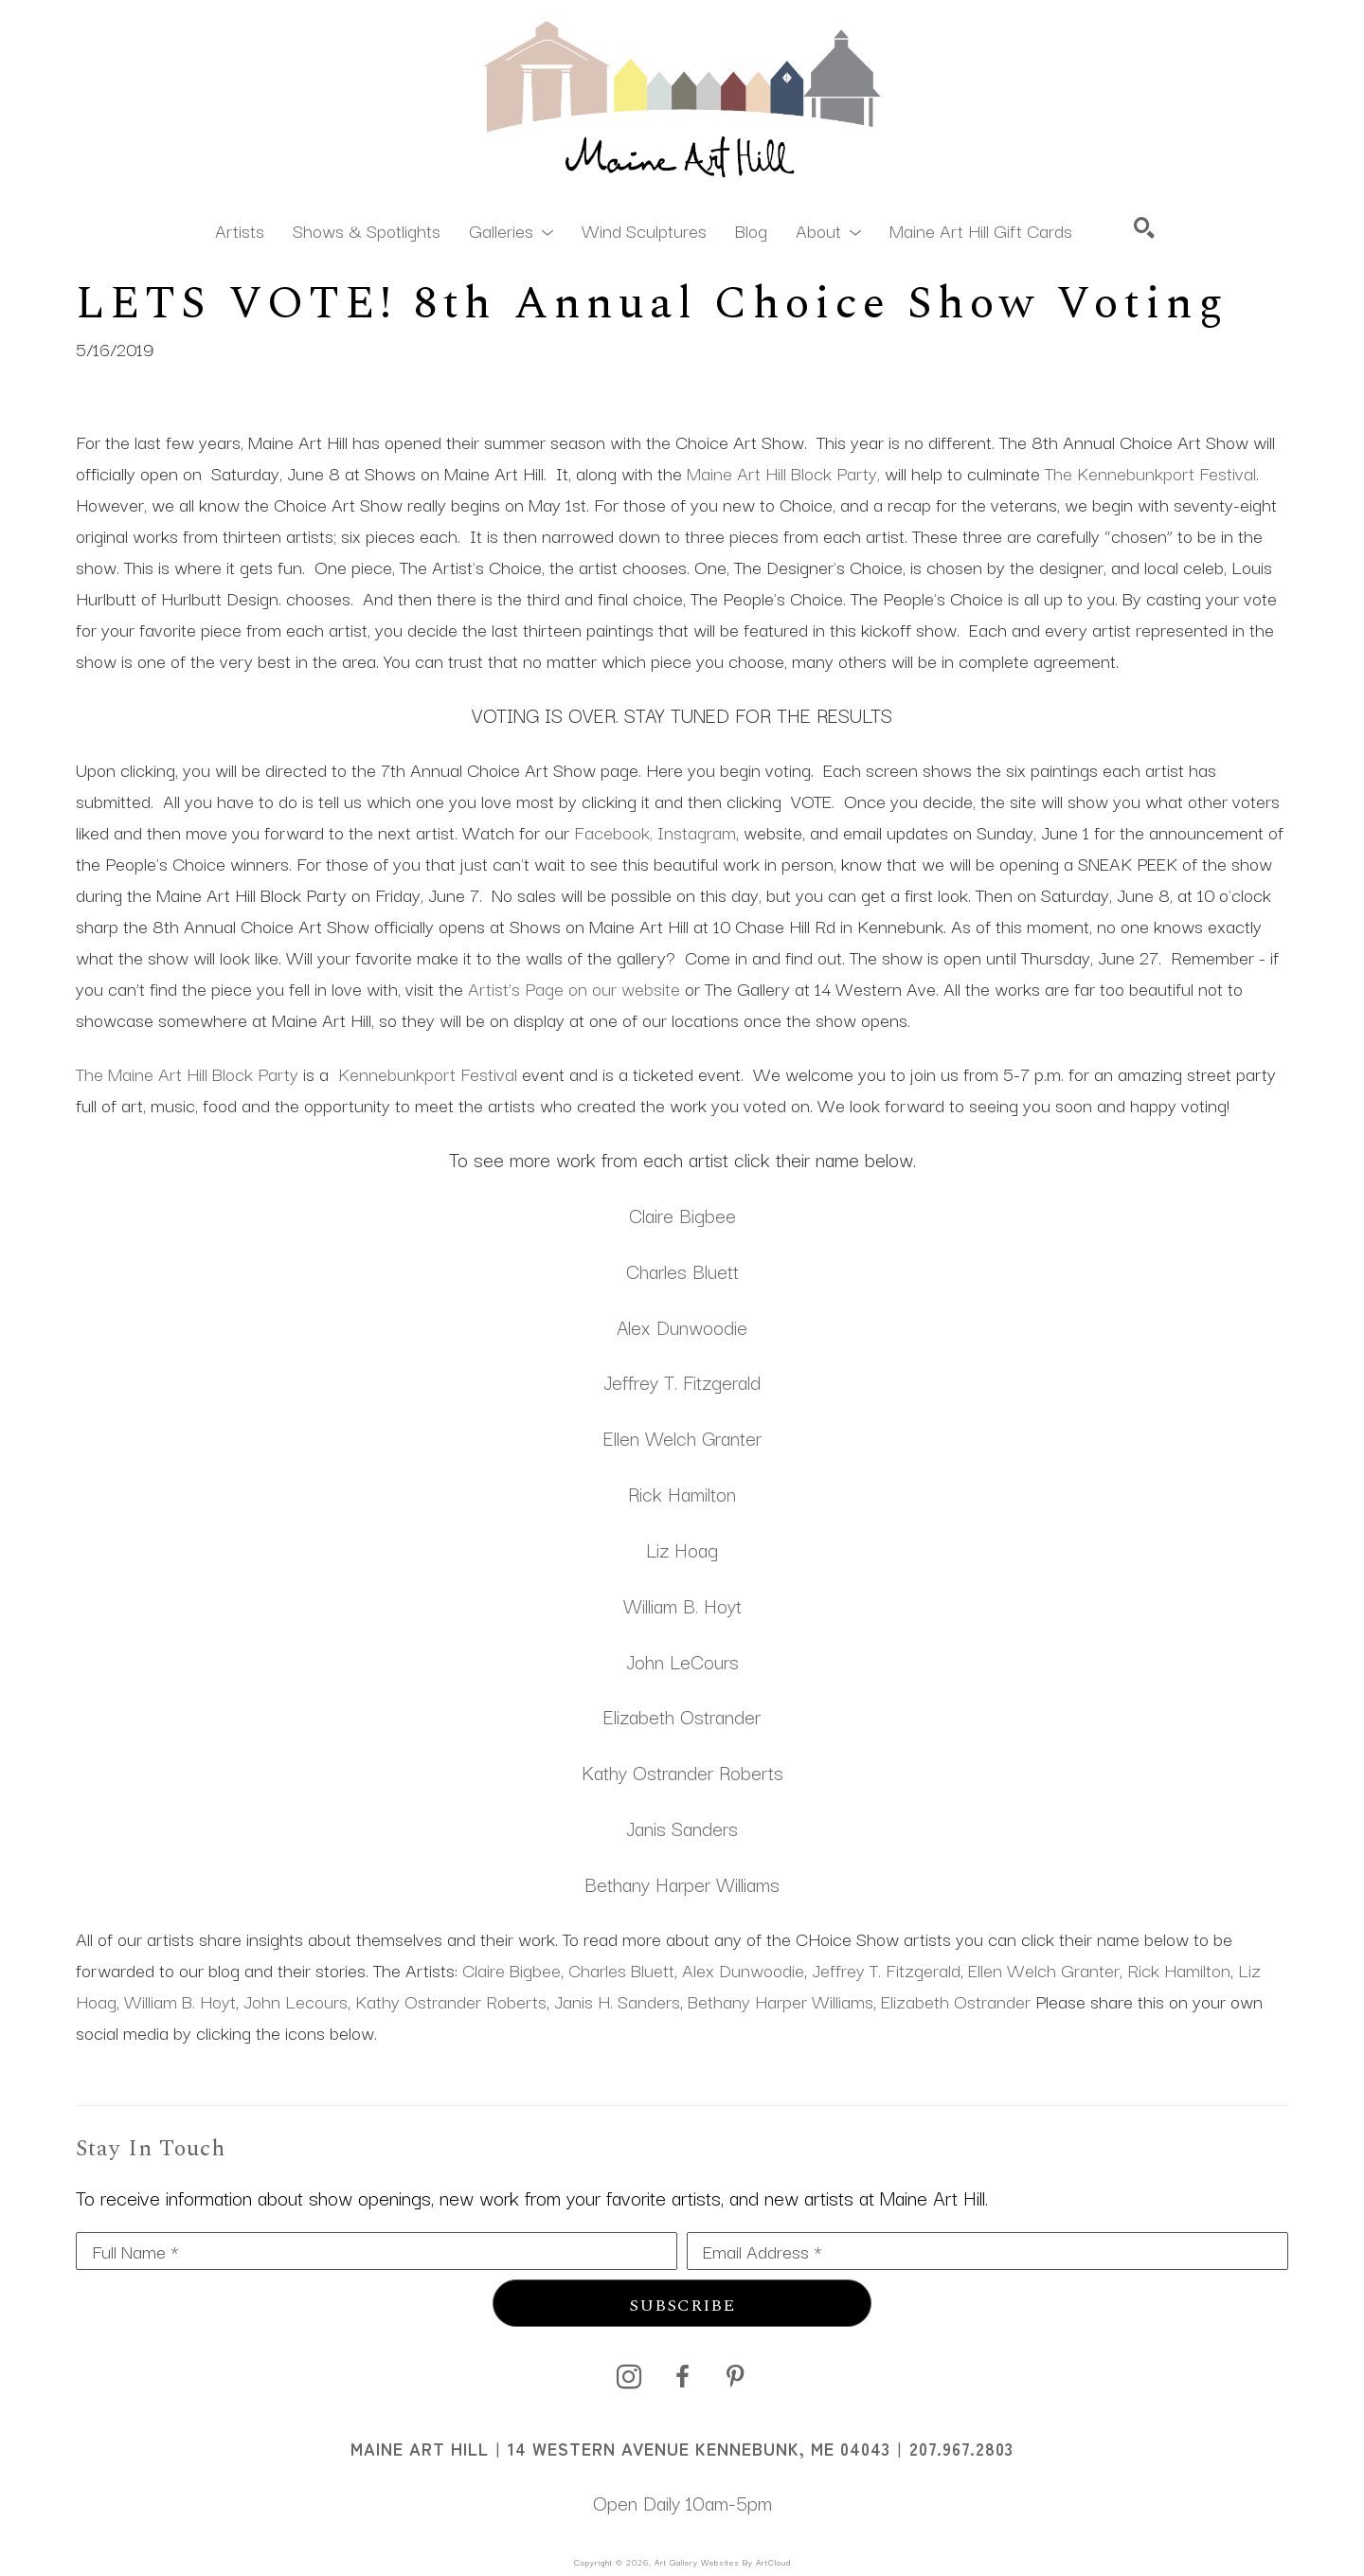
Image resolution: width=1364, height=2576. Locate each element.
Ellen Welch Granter (682, 1437)
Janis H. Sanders (617, 2001)
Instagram (696, 832)
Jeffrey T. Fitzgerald (682, 1381)
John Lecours (295, 2001)
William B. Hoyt (682, 1605)
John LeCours (682, 1661)
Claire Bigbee (682, 1214)
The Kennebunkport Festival (1150, 473)
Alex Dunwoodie (682, 1326)
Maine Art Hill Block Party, (783, 473)
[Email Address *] (987, 2251)
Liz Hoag (682, 1549)
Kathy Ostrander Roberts (451, 2001)
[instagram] (629, 2377)
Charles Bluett (682, 1270)
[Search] (1144, 227)
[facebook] (682, 2377)
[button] (511, 229)
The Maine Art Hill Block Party (187, 1073)
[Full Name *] (376, 2251)
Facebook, (613, 832)
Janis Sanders (682, 1827)
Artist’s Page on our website (574, 988)
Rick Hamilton (682, 1493)
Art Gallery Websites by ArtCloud (723, 2561)
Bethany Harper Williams (682, 1883)
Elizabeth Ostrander (682, 1716)
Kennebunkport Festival (427, 1073)
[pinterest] (735, 2377)
